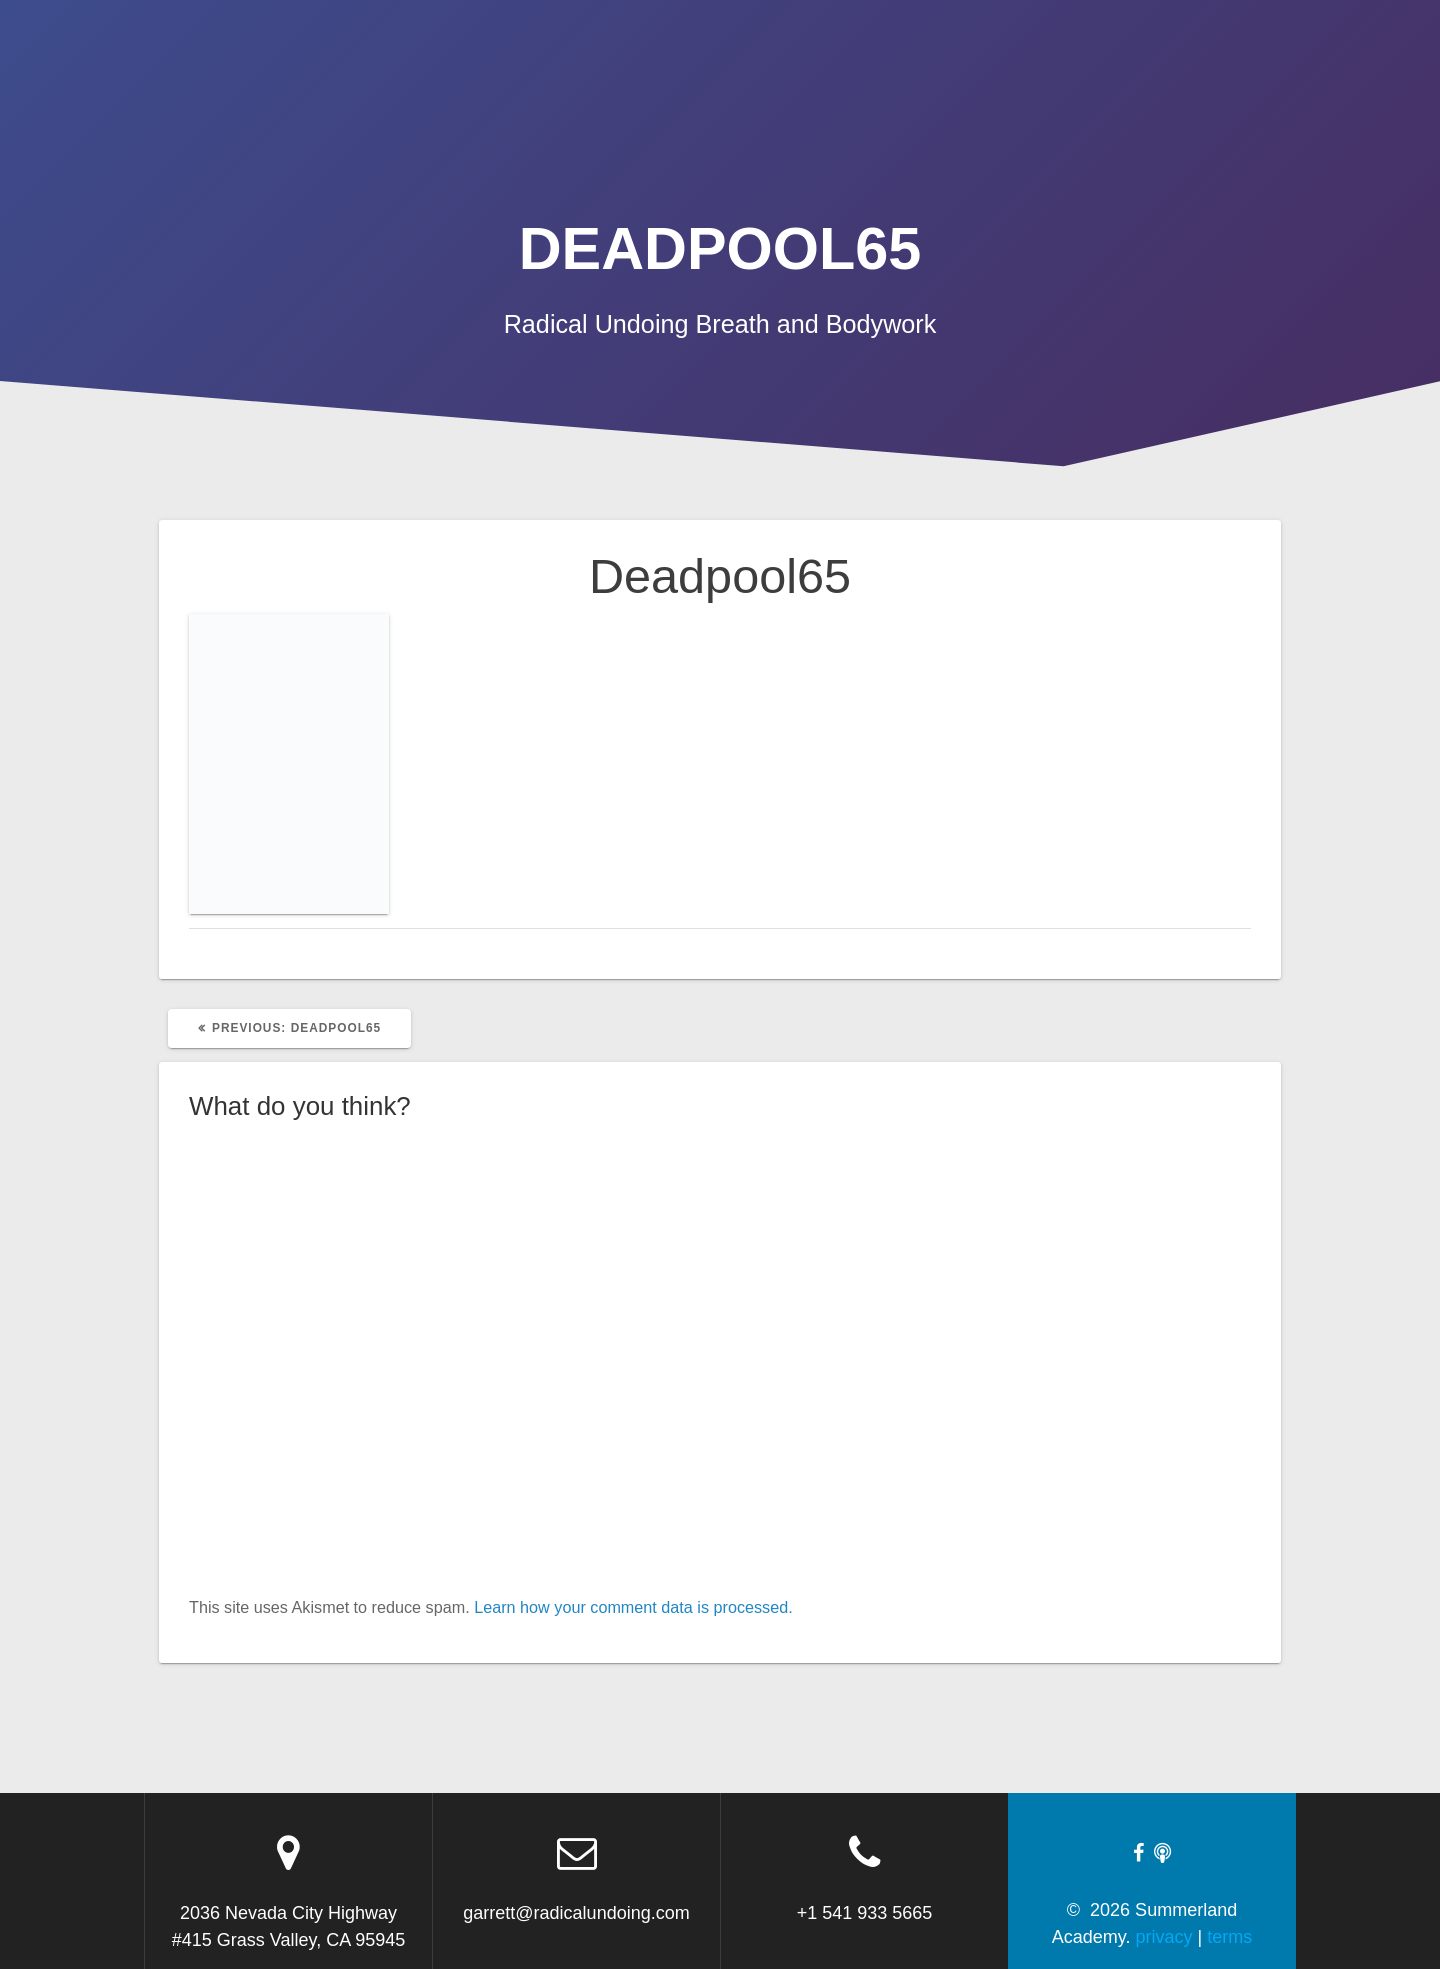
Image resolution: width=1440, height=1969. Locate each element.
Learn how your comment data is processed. (633, 1607)
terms (1229, 1937)
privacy (1164, 1937)
